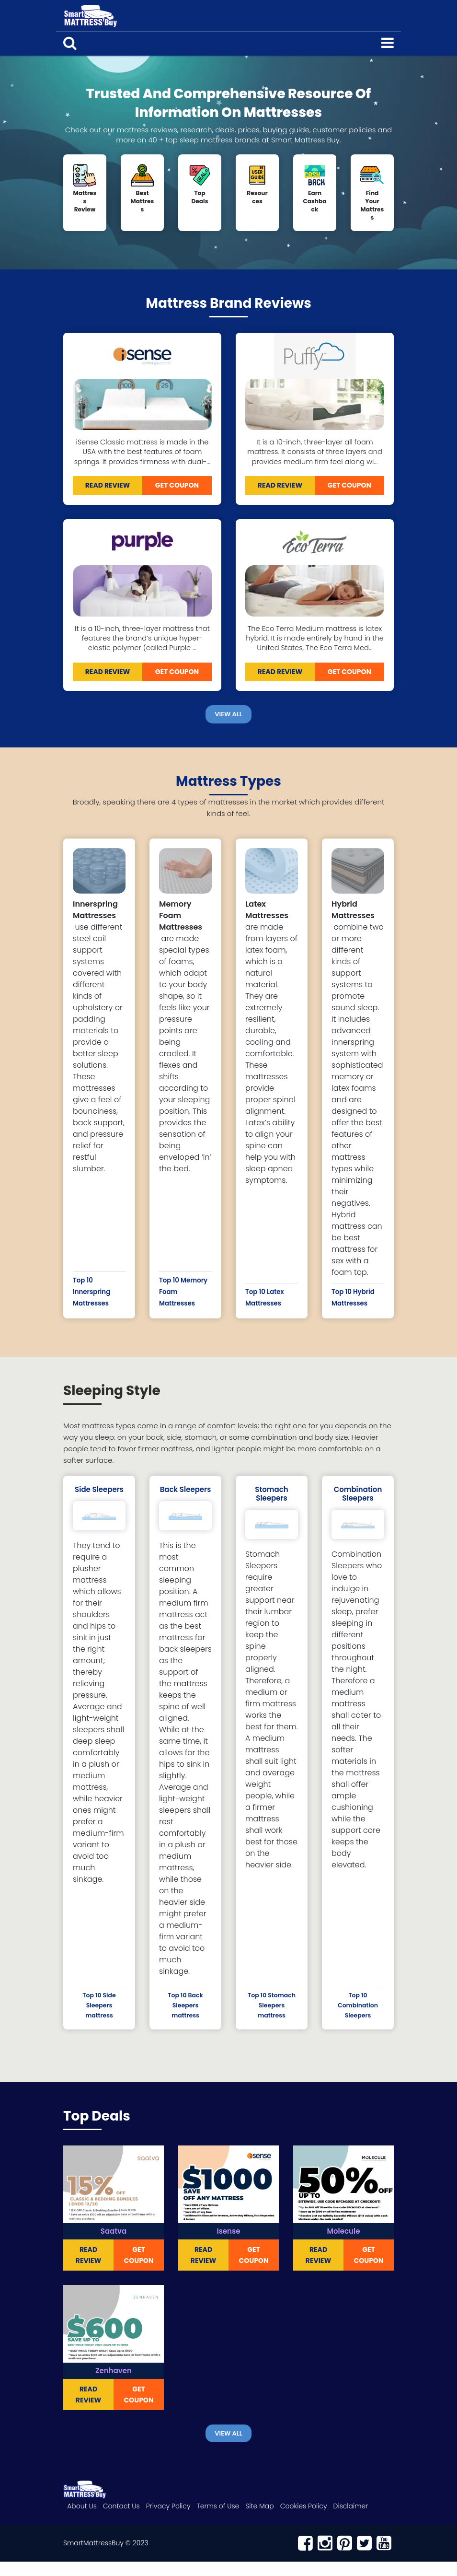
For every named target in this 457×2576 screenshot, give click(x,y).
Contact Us (119, 2520)
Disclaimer (343, 2520)
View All (228, 729)
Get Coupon (177, 500)
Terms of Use (214, 2520)
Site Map (254, 2520)
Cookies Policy (297, 2520)
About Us (81, 2520)
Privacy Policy (165, 2520)
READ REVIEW (107, 500)
